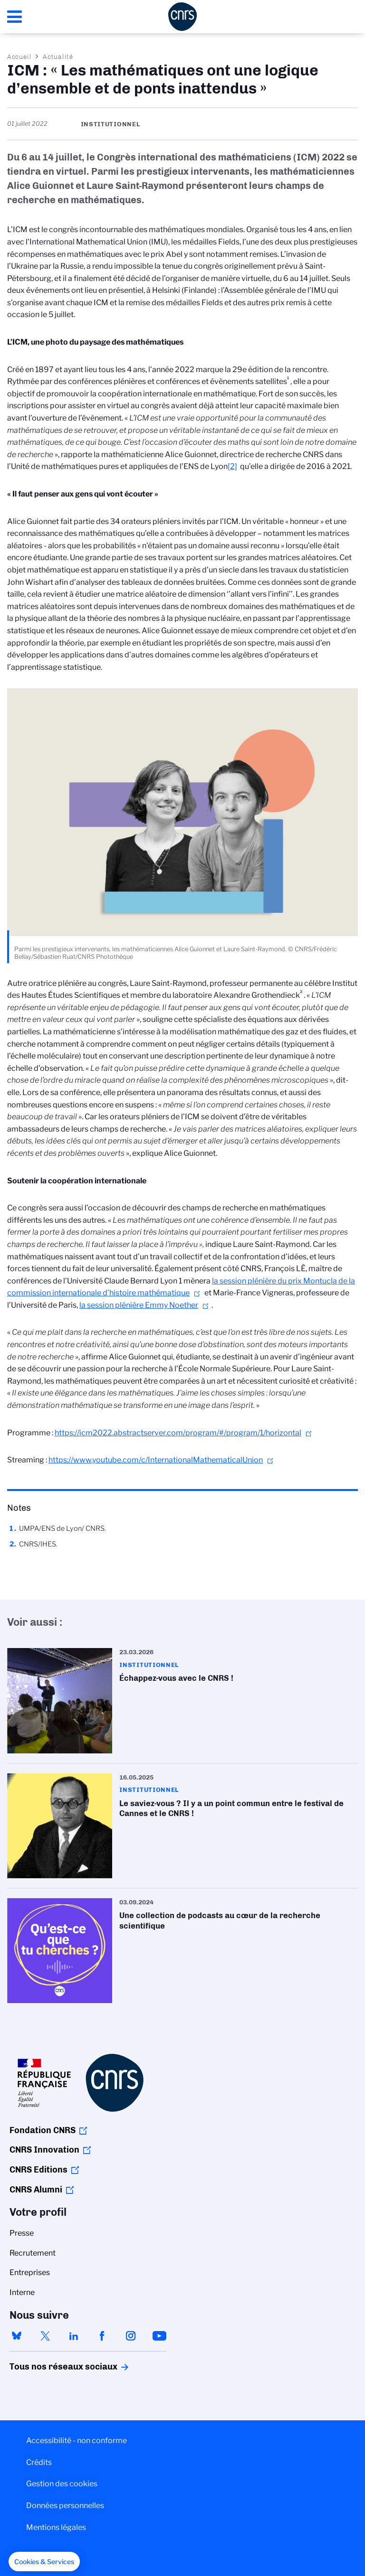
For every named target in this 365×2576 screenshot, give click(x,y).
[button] (44, 2562)
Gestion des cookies (61, 2483)
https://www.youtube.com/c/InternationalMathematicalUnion (155, 1459)
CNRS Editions (38, 2169)
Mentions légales (56, 2527)
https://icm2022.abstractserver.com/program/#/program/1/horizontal (178, 1432)
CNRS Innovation (44, 2150)
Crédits (39, 2462)
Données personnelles (65, 2505)
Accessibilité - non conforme (76, 2440)
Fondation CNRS (43, 2130)
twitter (45, 2336)
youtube (159, 2336)
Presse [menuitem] (22, 2233)
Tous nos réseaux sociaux (47, 2366)
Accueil (19, 56)
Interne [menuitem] (22, 2292)
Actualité (58, 56)
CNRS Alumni (36, 2189)
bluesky (17, 2336)
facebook (102, 2336)
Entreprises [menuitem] (30, 2272)
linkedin (74, 2336)
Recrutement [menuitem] (33, 2253)
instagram (131, 2336)
